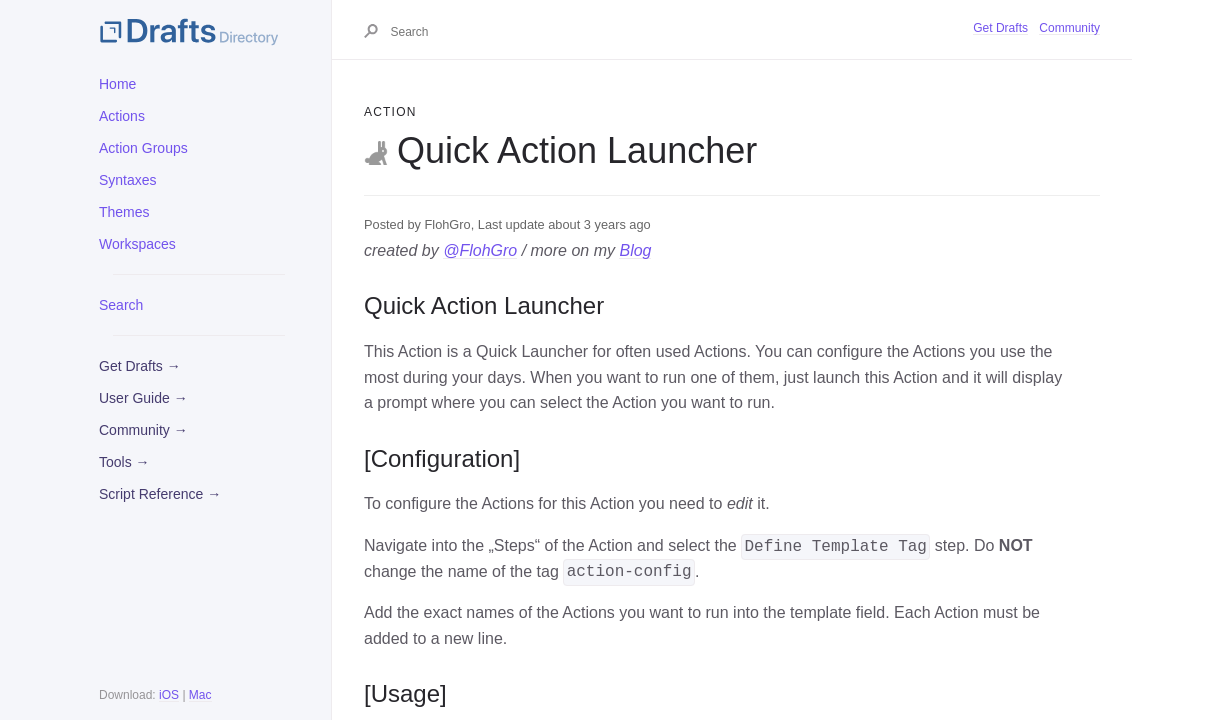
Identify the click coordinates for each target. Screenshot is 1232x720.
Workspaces (137, 244)
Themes (124, 212)
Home (117, 84)
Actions (122, 116)
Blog (635, 250)
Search (121, 305)
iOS (169, 695)
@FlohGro (480, 250)
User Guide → (143, 398)
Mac (200, 695)
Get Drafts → (140, 366)
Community (1069, 28)
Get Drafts (1000, 28)
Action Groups (143, 148)
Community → (143, 430)
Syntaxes (128, 180)
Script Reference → (160, 494)
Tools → (124, 462)
